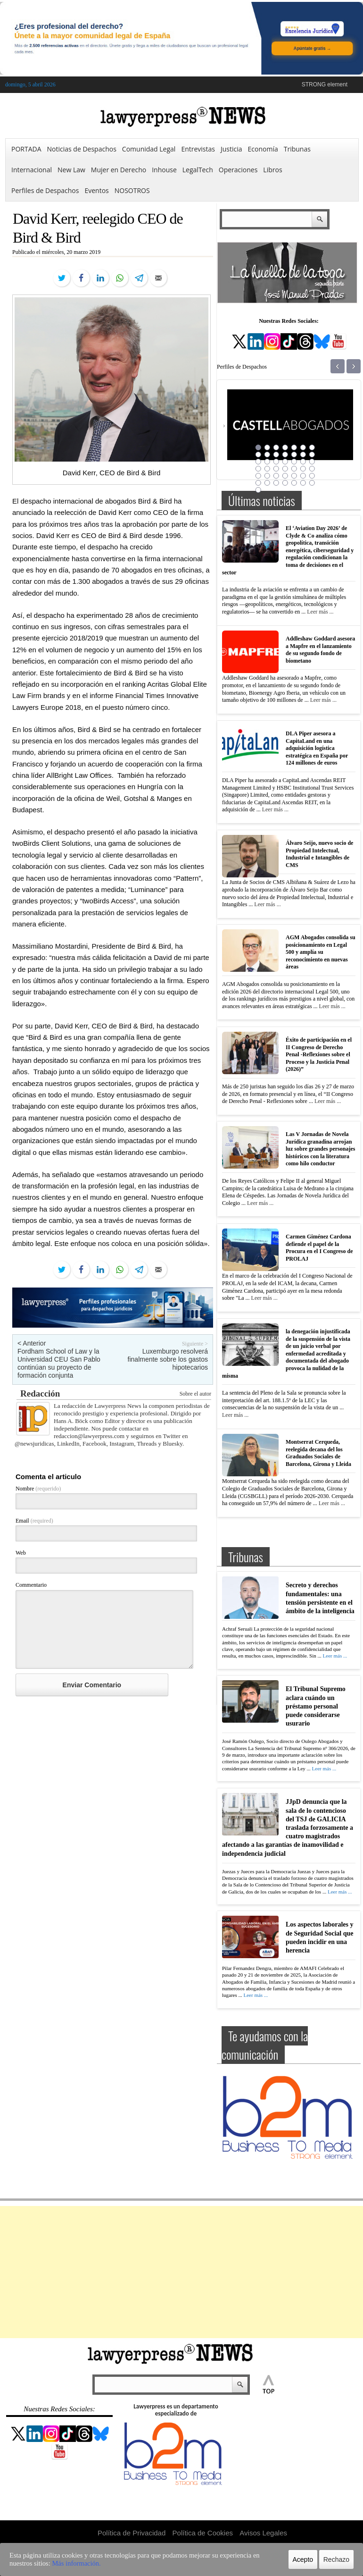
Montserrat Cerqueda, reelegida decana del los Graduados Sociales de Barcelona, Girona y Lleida (318, 1453)
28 (311, 468)
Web (21, 1552)
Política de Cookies (203, 2533)
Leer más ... (320, 611)
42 (311, 483)
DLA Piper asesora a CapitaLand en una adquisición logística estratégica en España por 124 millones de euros (317, 748)
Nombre (38, 1488)
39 (285, 483)
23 (267, 468)
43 (258, 490)
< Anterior (31, 1343)
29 (258, 476)
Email (34, 1520)
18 (285, 461)
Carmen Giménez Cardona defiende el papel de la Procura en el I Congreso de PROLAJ (319, 1247)
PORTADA (26, 148)
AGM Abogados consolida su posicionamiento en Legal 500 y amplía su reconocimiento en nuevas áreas (320, 952)
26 (294, 468)
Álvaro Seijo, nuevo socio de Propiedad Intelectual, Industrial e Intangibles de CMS (319, 854)
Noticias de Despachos (81, 148)
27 (302, 468)
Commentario (31, 1585)
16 (267, 461)
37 (267, 483)
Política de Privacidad (131, 2533)
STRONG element (324, 84)
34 (302, 476)
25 (285, 468)
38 (276, 483)
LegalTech (197, 169)
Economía (263, 148)
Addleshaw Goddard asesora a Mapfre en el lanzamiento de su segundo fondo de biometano (320, 649)
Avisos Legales (263, 2533)
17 (276, 461)
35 (311, 476)
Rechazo (336, 2559)
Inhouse (164, 169)
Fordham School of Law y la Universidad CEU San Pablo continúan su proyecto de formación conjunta (58, 1363)
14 (311, 454)
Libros (272, 169)
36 (258, 483)
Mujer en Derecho (118, 169)
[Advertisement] (181, 2272)
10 (276, 454)
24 (276, 468)
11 (285, 454)
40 (294, 483)
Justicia (231, 148)
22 (258, 468)
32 (285, 476)
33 (294, 476)
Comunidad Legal (149, 148)
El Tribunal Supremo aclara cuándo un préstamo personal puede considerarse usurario (316, 1706)
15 (258, 461)
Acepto (303, 2559)
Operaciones (238, 169)
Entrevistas (198, 148)
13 (302, 454)
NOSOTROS (132, 190)
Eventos (96, 190)
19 (294, 461)
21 (311, 461)
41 (302, 483)
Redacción (40, 1393)
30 (267, 476)
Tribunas (297, 148)
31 (276, 476)
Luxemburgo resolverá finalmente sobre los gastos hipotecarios (168, 1359)
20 (302, 461)
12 (294, 454)
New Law (71, 169)
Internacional (31, 169)
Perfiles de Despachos (45, 190)
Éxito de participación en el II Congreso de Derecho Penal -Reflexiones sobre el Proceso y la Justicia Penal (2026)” (319, 1054)
